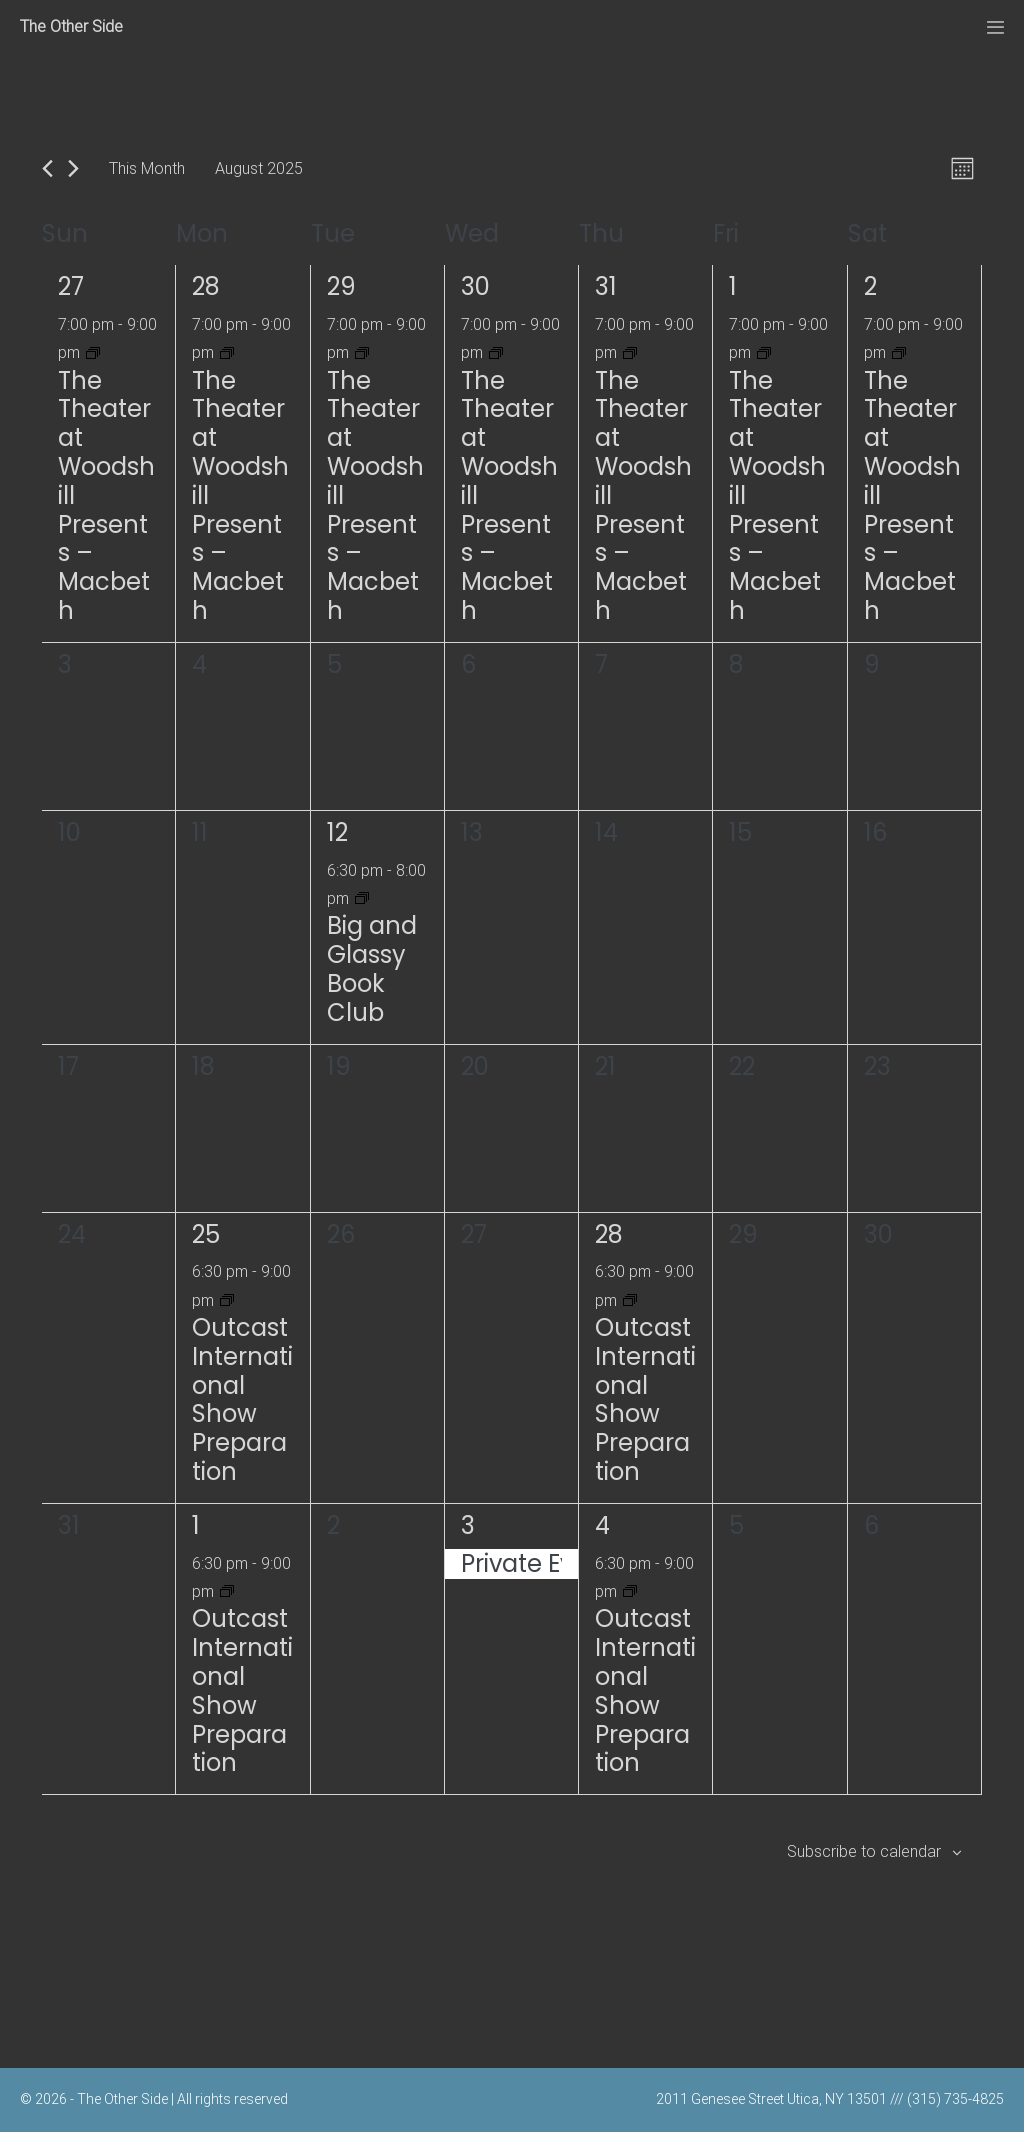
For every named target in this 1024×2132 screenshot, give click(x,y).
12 (337, 832)
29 (341, 286)
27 (71, 286)
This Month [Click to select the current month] (147, 168)
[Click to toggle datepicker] (259, 168)
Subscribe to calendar (864, 1851)
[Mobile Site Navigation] (995, 27)
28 (206, 286)
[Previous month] (47, 168)
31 (606, 286)
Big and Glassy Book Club (372, 968)
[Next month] (73, 168)
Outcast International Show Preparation (242, 1399)
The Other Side (71, 26)
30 (475, 286)
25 (206, 1234)
